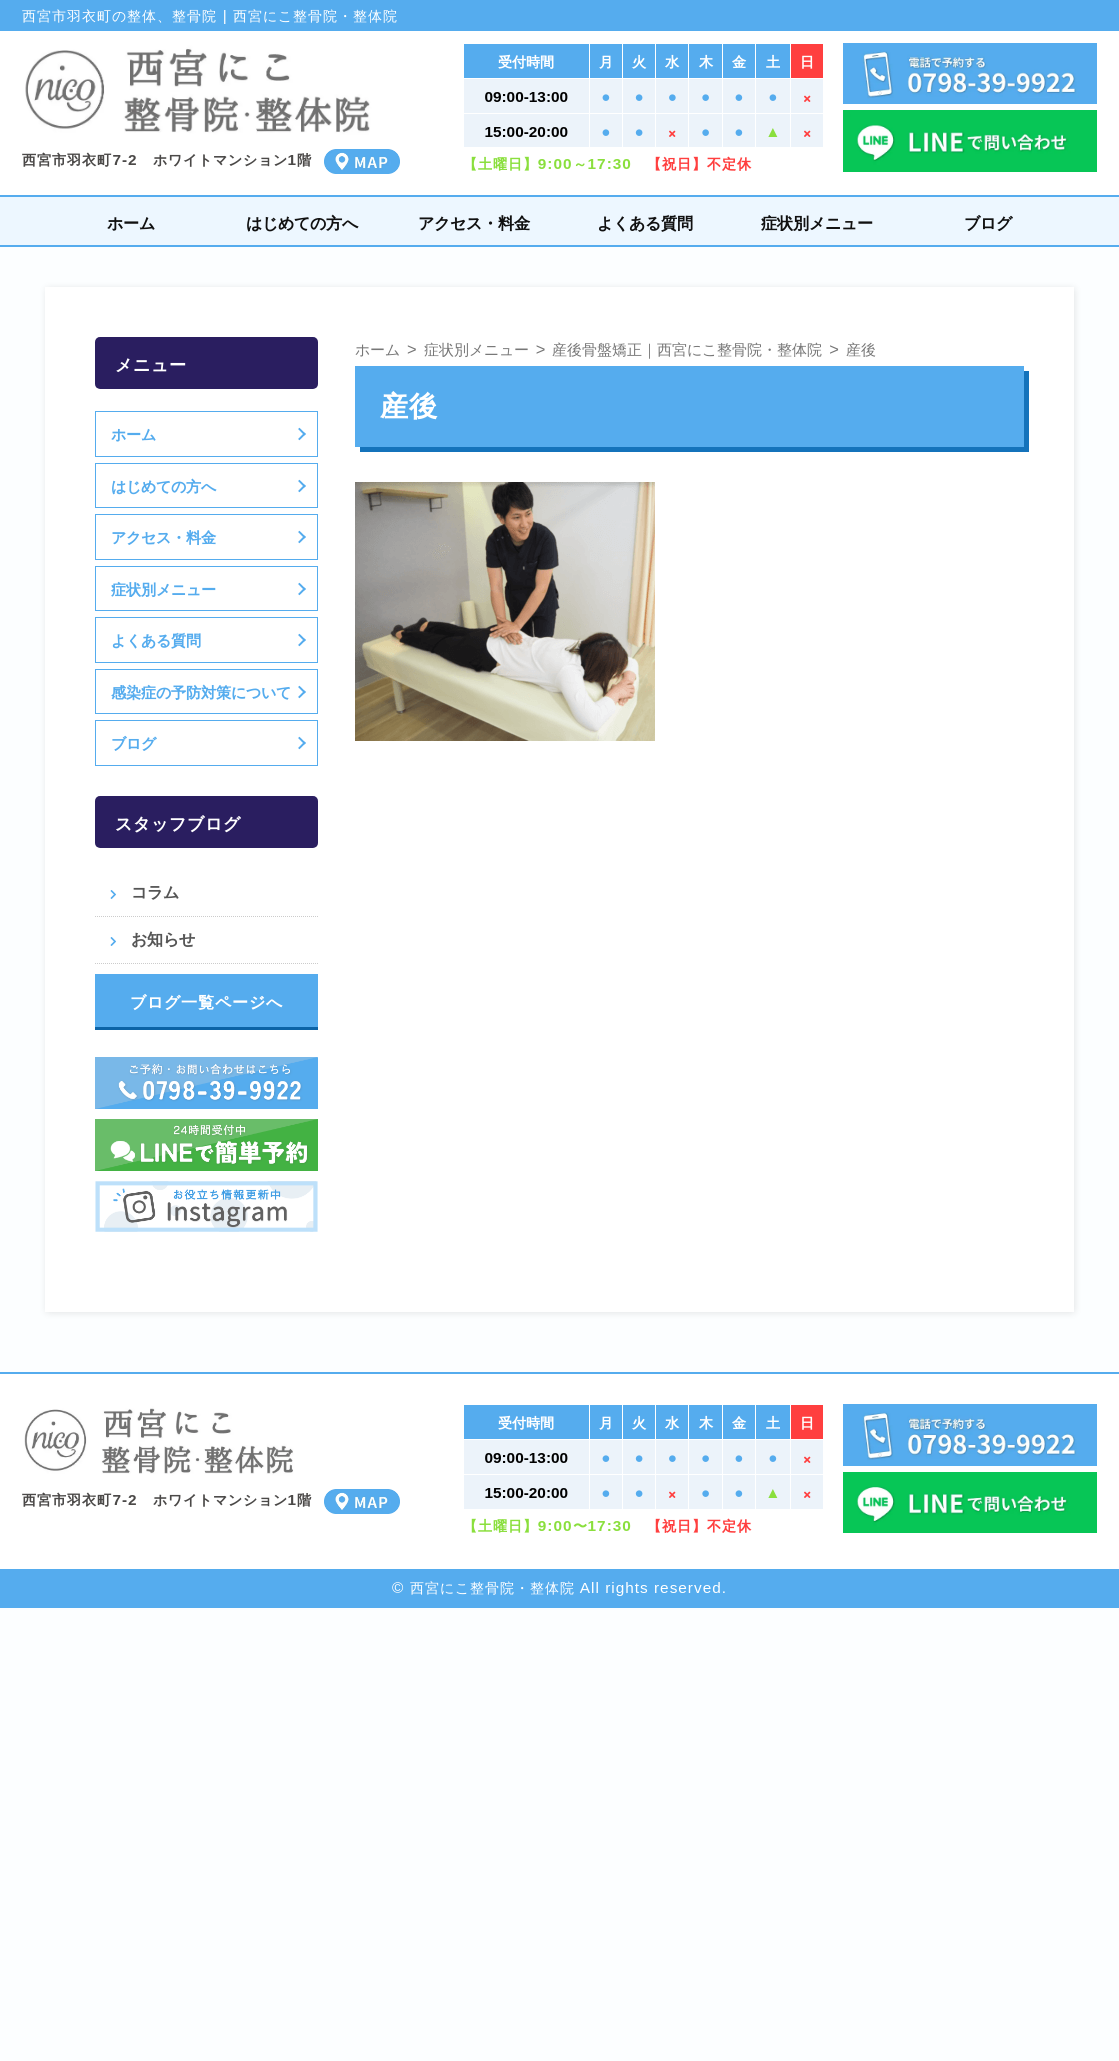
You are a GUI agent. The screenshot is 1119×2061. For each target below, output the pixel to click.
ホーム (131, 223)
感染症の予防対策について (201, 692)
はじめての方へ (302, 223)
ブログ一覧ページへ (206, 1002)
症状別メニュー (817, 223)
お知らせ (163, 939)
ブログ (988, 223)
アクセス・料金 (474, 223)
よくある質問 (645, 223)
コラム (155, 892)
